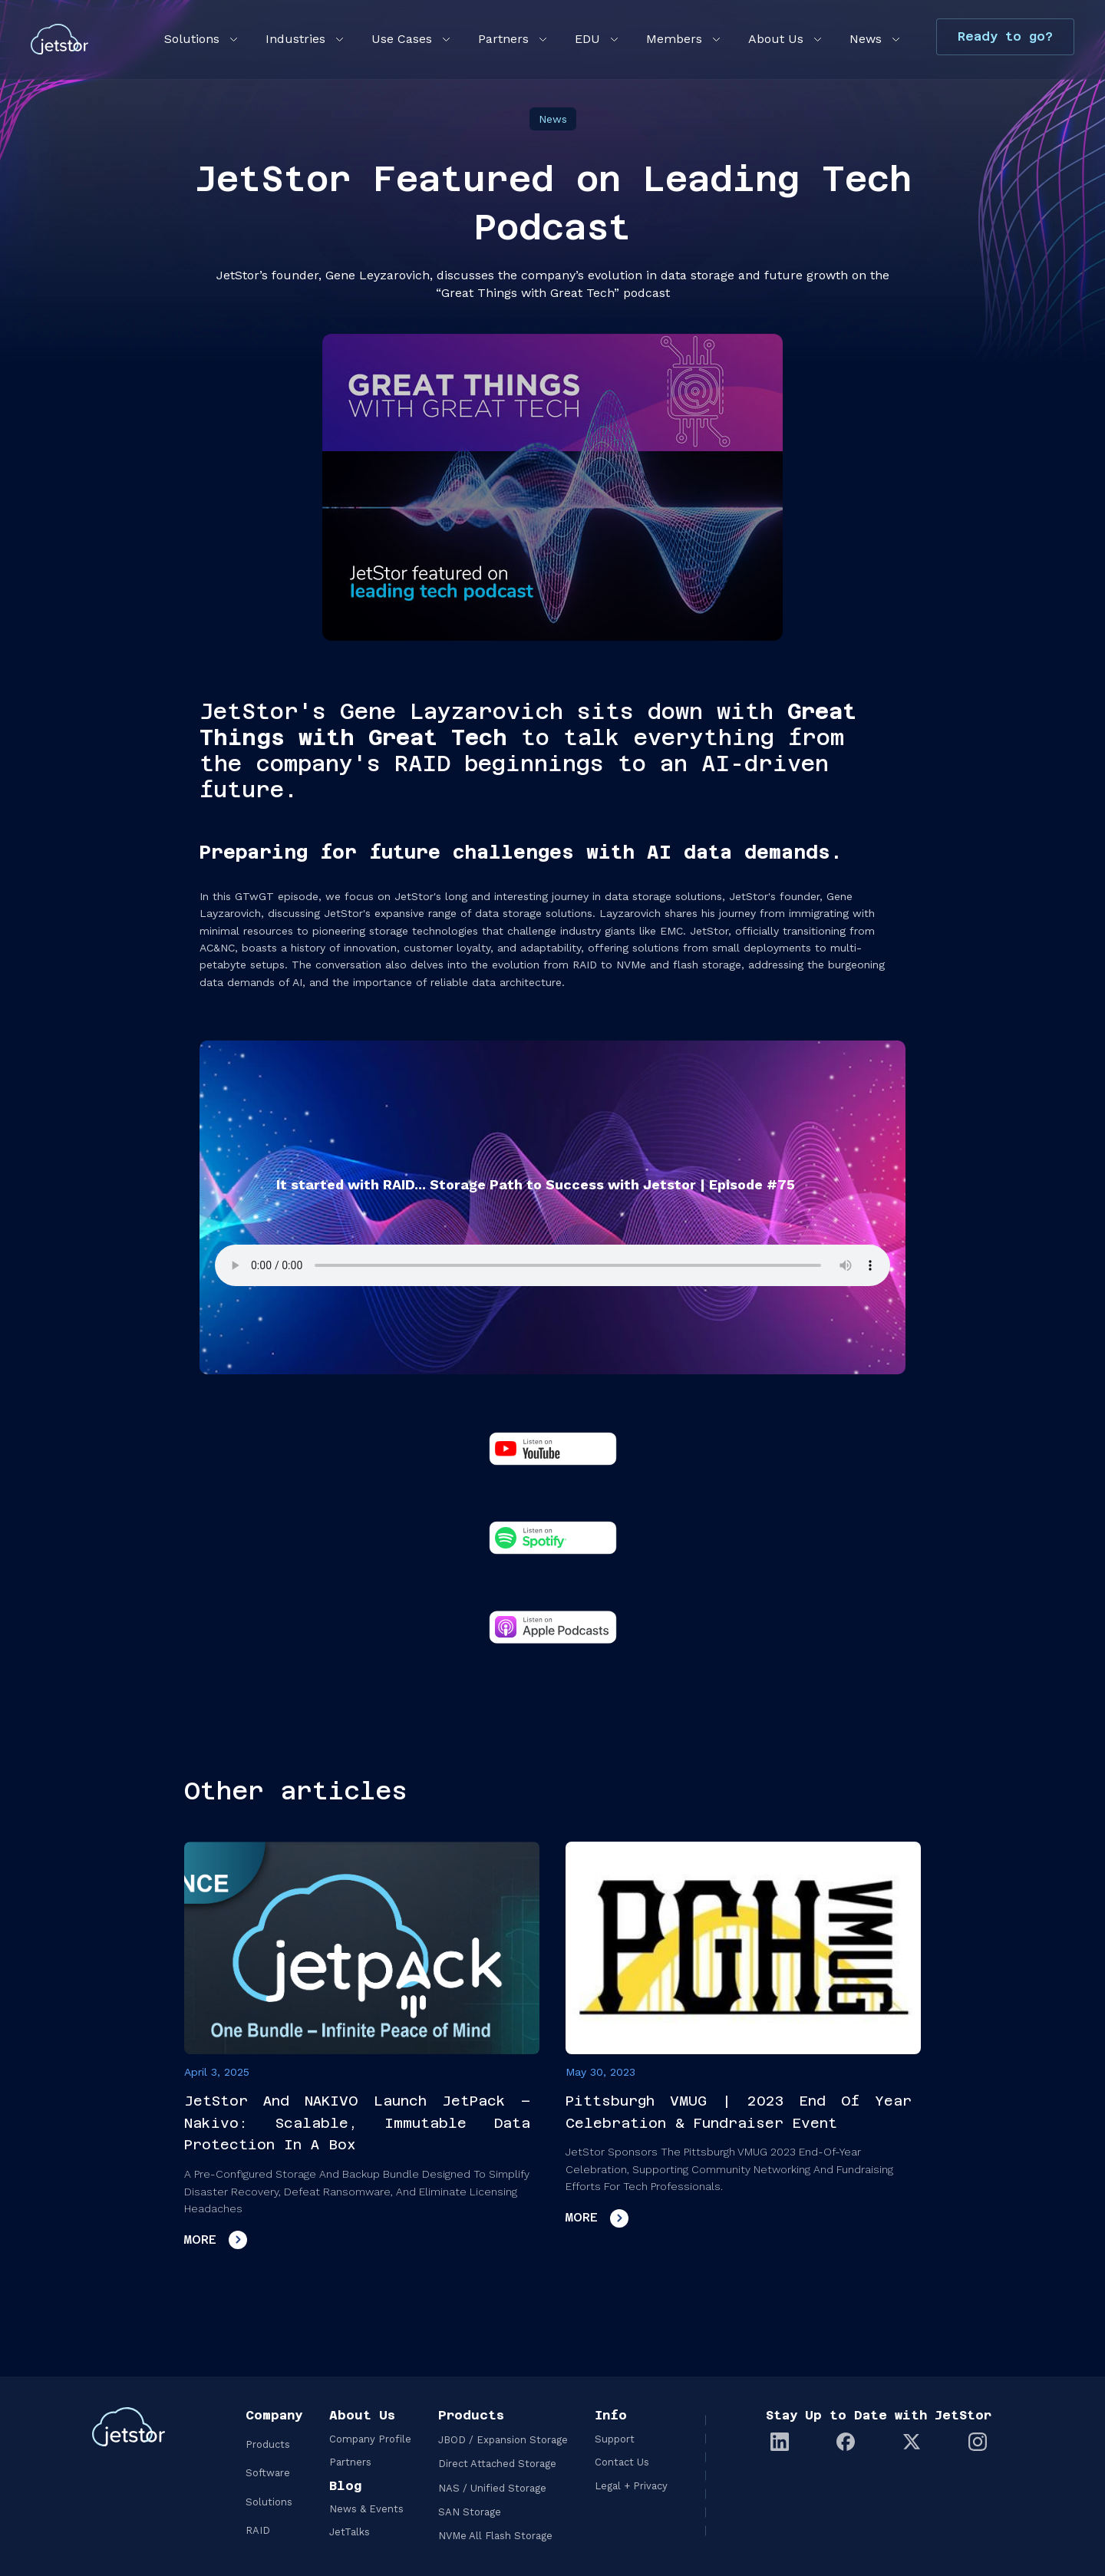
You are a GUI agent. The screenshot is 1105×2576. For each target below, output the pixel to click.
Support (615, 2439)
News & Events (366, 2509)
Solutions (269, 2502)
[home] (59, 39)
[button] (199, 39)
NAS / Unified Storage (492, 2488)
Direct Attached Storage (497, 2463)
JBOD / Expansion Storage (503, 2440)
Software (268, 2473)
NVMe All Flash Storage (495, 2535)
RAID (258, 2530)
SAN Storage (469, 2512)
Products (268, 2444)
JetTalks (349, 2532)
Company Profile (370, 2439)
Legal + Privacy (631, 2486)
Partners (350, 2462)
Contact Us (622, 2462)
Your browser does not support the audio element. (552, 1265)
